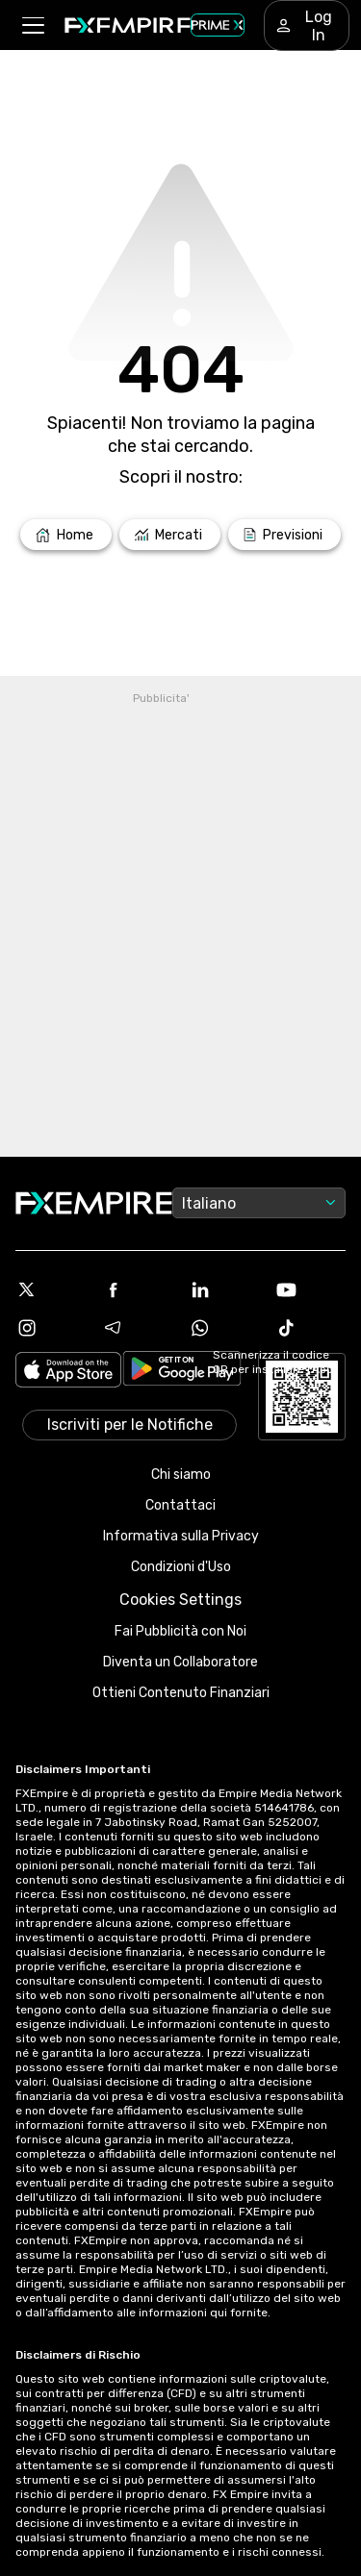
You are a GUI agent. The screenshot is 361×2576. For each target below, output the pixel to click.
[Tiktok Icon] (310, 1327)
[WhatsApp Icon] (224, 1327)
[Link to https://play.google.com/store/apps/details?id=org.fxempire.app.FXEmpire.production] (182, 1371)
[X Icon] (51, 1289)
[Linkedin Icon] (224, 1289)
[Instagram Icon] (51, 1327)
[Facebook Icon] (137, 1289)
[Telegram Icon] (137, 1327)
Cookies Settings (180, 1599)
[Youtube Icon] (310, 1289)
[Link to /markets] (170, 534)
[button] (32, 25)
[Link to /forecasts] (284, 534)
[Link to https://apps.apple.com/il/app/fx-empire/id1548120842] (68, 1371)
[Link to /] (66, 534)
